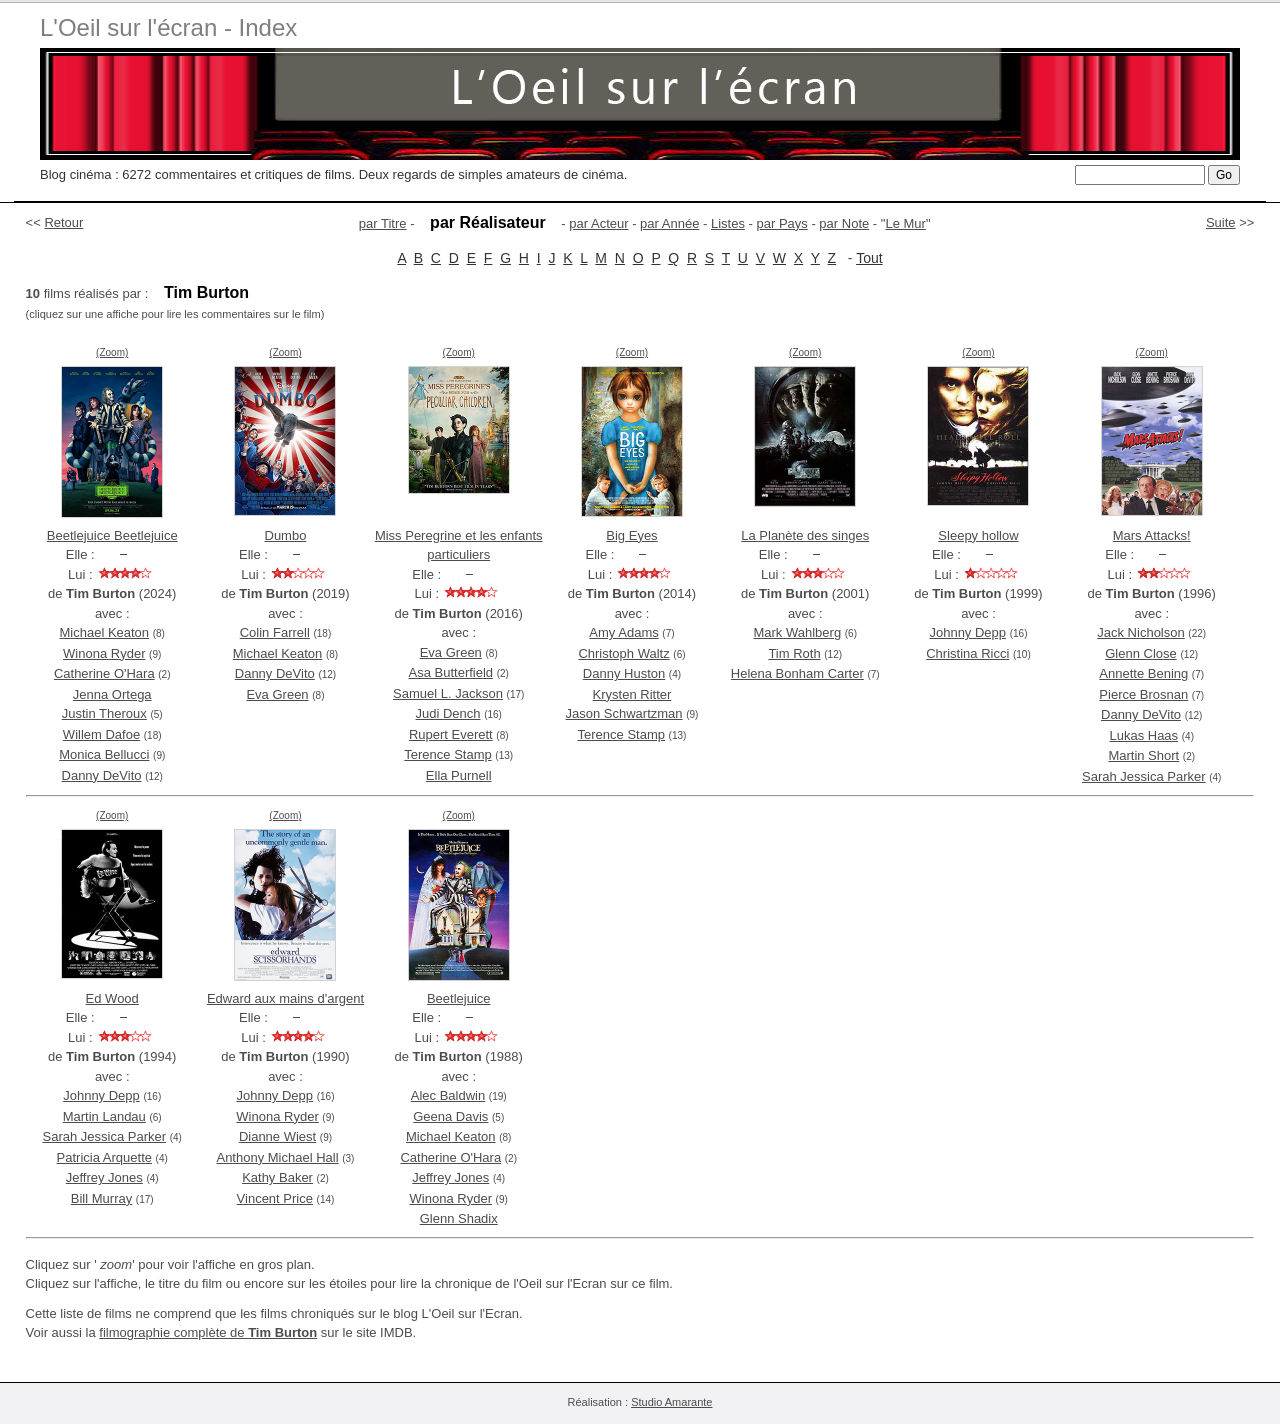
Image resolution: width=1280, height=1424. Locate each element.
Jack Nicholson (1140, 632)
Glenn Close (1141, 653)
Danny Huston (624, 673)
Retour (63, 222)
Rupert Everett (451, 734)
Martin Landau (104, 1116)
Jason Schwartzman (624, 713)
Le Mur (905, 223)
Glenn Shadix (459, 1218)
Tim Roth (794, 653)
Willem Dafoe (101, 734)
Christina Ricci (967, 653)
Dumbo (286, 535)
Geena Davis (450, 1116)
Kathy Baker (277, 1177)
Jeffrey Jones (104, 1177)
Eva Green (277, 694)
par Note (844, 223)
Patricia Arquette (104, 1157)
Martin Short (1143, 755)
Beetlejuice (459, 998)
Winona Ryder (104, 653)
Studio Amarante (671, 1402)
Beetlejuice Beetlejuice (112, 535)
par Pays (781, 223)
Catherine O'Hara (104, 673)
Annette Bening (1143, 673)
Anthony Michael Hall (277, 1157)
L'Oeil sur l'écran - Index (168, 27)
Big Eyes (631, 535)
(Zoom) (112, 352)
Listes (728, 223)
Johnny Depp (967, 632)
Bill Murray (101, 1198)
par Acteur (598, 223)
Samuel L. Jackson (448, 693)
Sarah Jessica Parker (1144, 776)
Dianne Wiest (277, 1136)
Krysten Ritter (632, 694)
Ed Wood (112, 998)
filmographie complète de (208, 1332)
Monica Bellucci (104, 754)
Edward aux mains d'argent (285, 998)
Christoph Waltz (623, 653)
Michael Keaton (104, 632)
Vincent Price (275, 1198)
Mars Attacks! (1152, 535)
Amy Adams (623, 632)
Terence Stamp (447, 754)
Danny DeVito (102, 775)
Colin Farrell (275, 632)
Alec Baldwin (448, 1095)
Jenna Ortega (112, 694)
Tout (869, 258)
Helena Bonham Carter (797, 673)
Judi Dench (447, 713)
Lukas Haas (1143, 735)
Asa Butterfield (451, 672)
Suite (1221, 222)
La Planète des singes (805, 535)
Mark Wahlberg (797, 632)
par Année (669, 223)
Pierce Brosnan (1143, 694)
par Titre (383, 223)
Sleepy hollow (978, 535)
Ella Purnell (459, 775)
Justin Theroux (104, 713)
